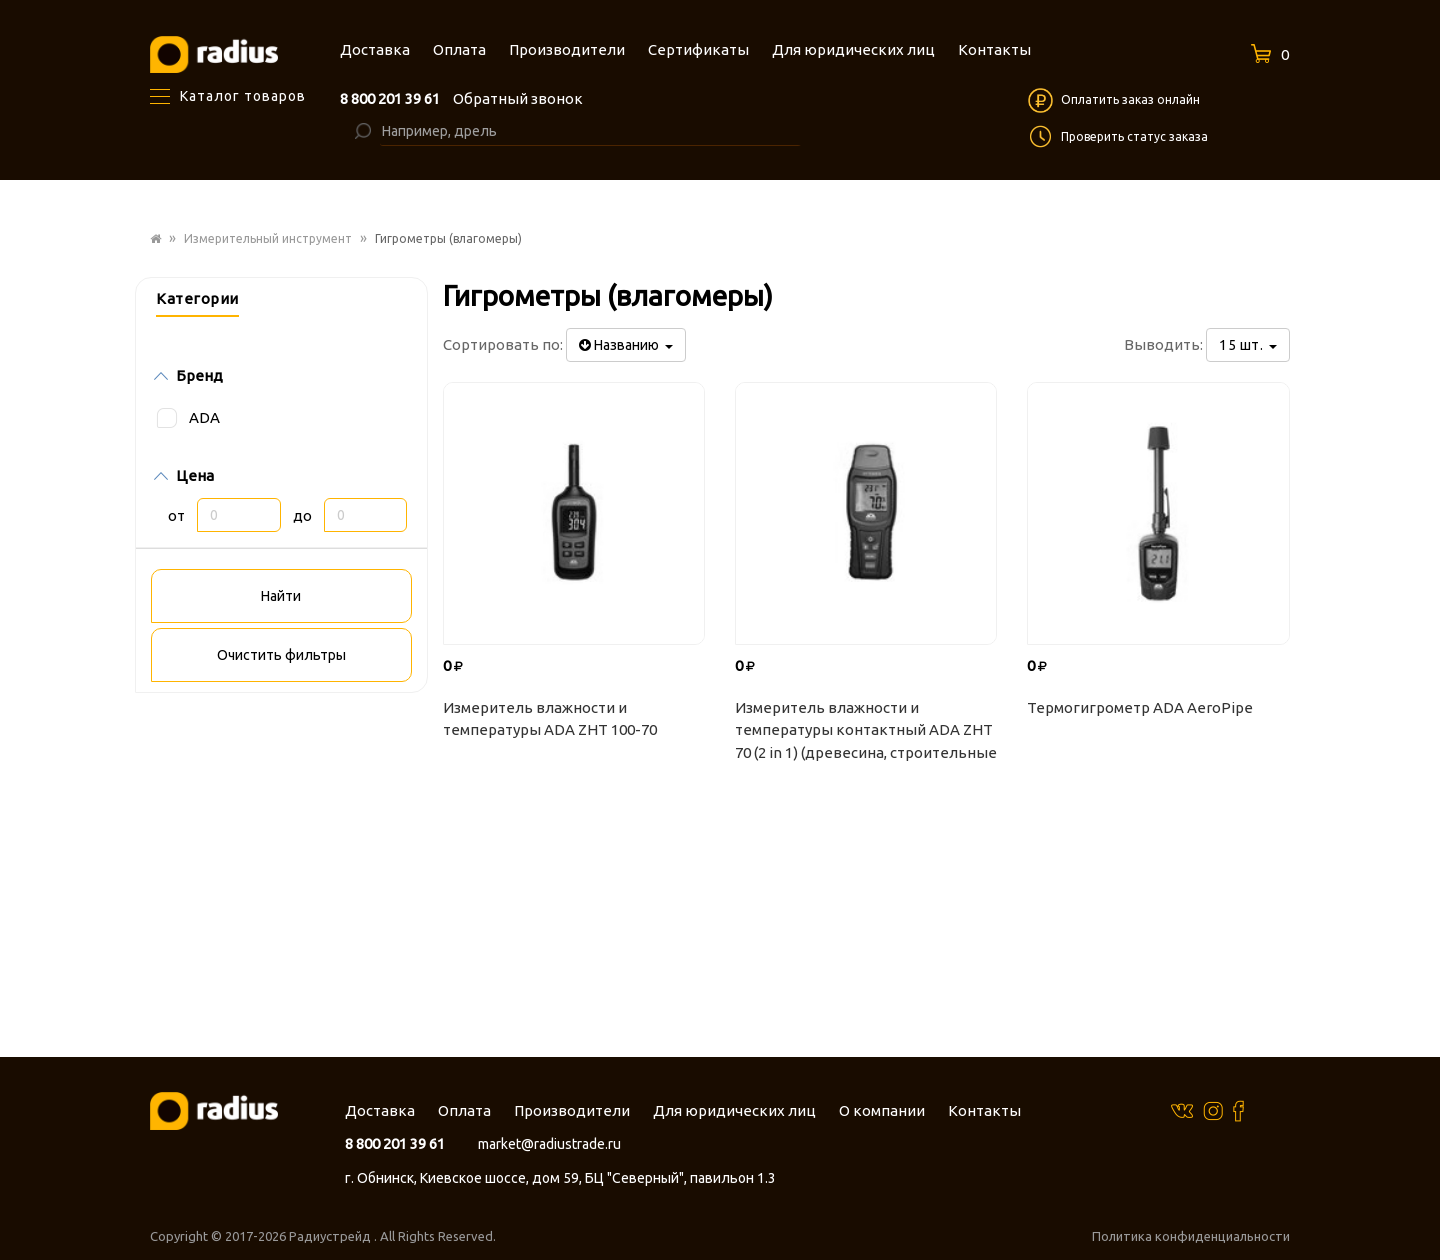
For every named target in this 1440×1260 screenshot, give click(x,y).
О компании (882, 1110)
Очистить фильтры (281, 655)
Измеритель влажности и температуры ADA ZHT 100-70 (550, 719)
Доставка (380, 1110)
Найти (281, 596)
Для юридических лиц (734, 1110)
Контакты (984, 1110)
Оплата (464, 1110)
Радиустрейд (331, 1236)
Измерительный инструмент (268, 238)
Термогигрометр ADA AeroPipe (1140, 707)
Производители (572, 1110)
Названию (626, 345)
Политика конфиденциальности (1191, 1236)
